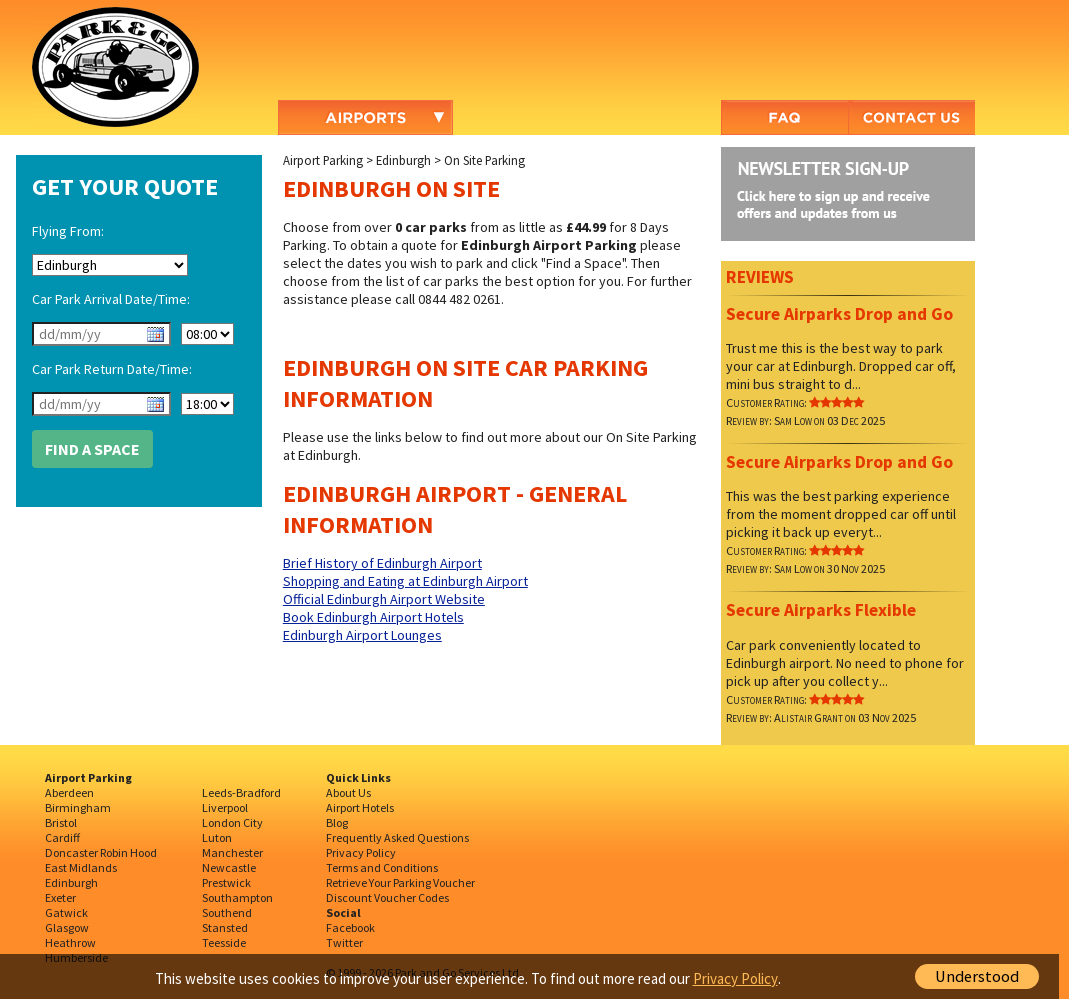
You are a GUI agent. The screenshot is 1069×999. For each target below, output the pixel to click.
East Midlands (81, 867)
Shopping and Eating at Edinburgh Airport (405, 581)
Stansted (225, 927)
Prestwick (226, 882)
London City (232, 822)
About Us (348, 792)
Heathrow (70, 942)
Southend (227, 912)
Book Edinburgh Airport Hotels (373, 617)
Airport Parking (323, 160)
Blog (337, 822)
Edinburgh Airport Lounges (362, 635)
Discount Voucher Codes (387, 897)
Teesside (224, 942)
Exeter (60, 897)
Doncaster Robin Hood (101, 852)
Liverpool (225, 807)
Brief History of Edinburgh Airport (382, 563)
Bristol (61, 822)
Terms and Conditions (382, 867)
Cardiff (62, 837)
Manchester (232, 852)
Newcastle (229, 867)
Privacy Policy (361, 852)
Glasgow (67, 927)
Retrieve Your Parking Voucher (400, 882)
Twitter (344, 942)
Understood (977, 976)
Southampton (237, 897)
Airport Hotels (360, 807)
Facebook (350, 927)
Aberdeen (69, 792)
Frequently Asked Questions (397, 837)
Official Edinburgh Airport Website (384, 599)
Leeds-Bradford (241, 792)
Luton (217, 837)
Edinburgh (403, 160)
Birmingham (78, 807)
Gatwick (66, 912)
